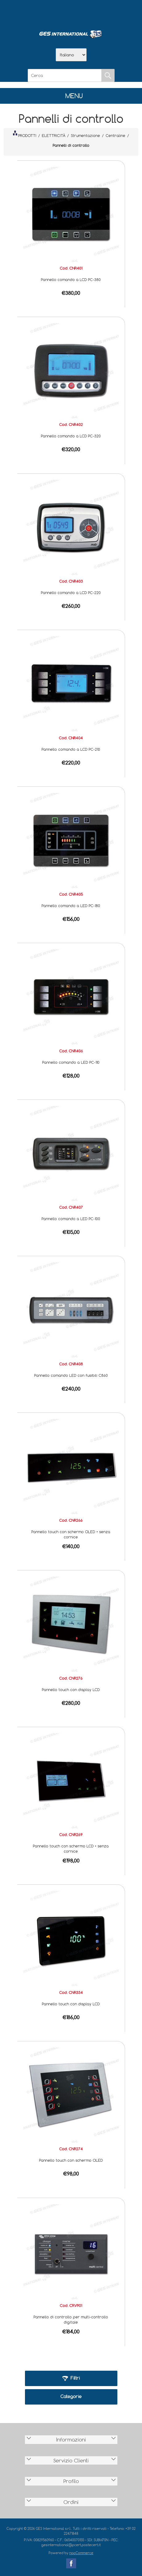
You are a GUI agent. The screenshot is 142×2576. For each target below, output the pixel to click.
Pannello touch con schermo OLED (71, 2160)
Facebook (71, 2563)
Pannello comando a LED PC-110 (70, 1062)
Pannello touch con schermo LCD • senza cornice (71, 1848)
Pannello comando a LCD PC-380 (71, 279)
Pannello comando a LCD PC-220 (71, 592)
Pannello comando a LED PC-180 (71, 905)
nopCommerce (81, 2552)
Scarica (71, 13)
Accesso (103, 13)
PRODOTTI (24, 134)
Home (39, 13)
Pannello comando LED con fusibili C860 (71, 1375)
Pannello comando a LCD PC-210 (71, 749)
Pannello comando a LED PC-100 (71, 1218)
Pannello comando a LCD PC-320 (71, 435)
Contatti (87, 13)
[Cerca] (65, 75)
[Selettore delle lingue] (71, 54)
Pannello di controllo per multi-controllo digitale (71, 2319)
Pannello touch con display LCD (71, 1689)
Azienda (55, 13)
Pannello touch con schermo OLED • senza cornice (70, 1534)
